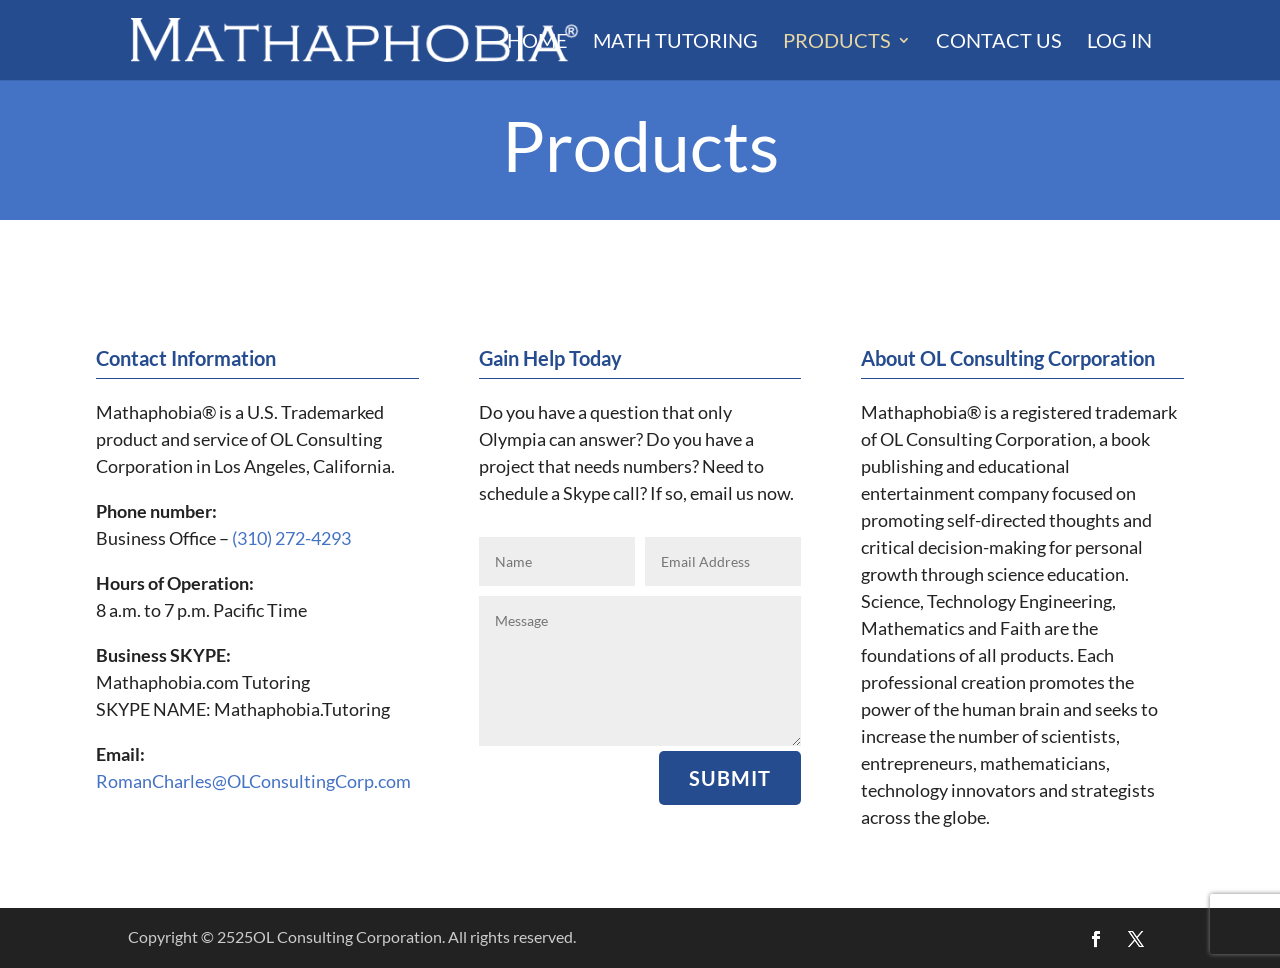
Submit (730, 778)
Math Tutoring (675, 42)
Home (537, 42)
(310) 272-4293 (291, 538)
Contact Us (999, 42)
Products (837, 42)
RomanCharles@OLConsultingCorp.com (253, 781)
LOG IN (1119, 42)
